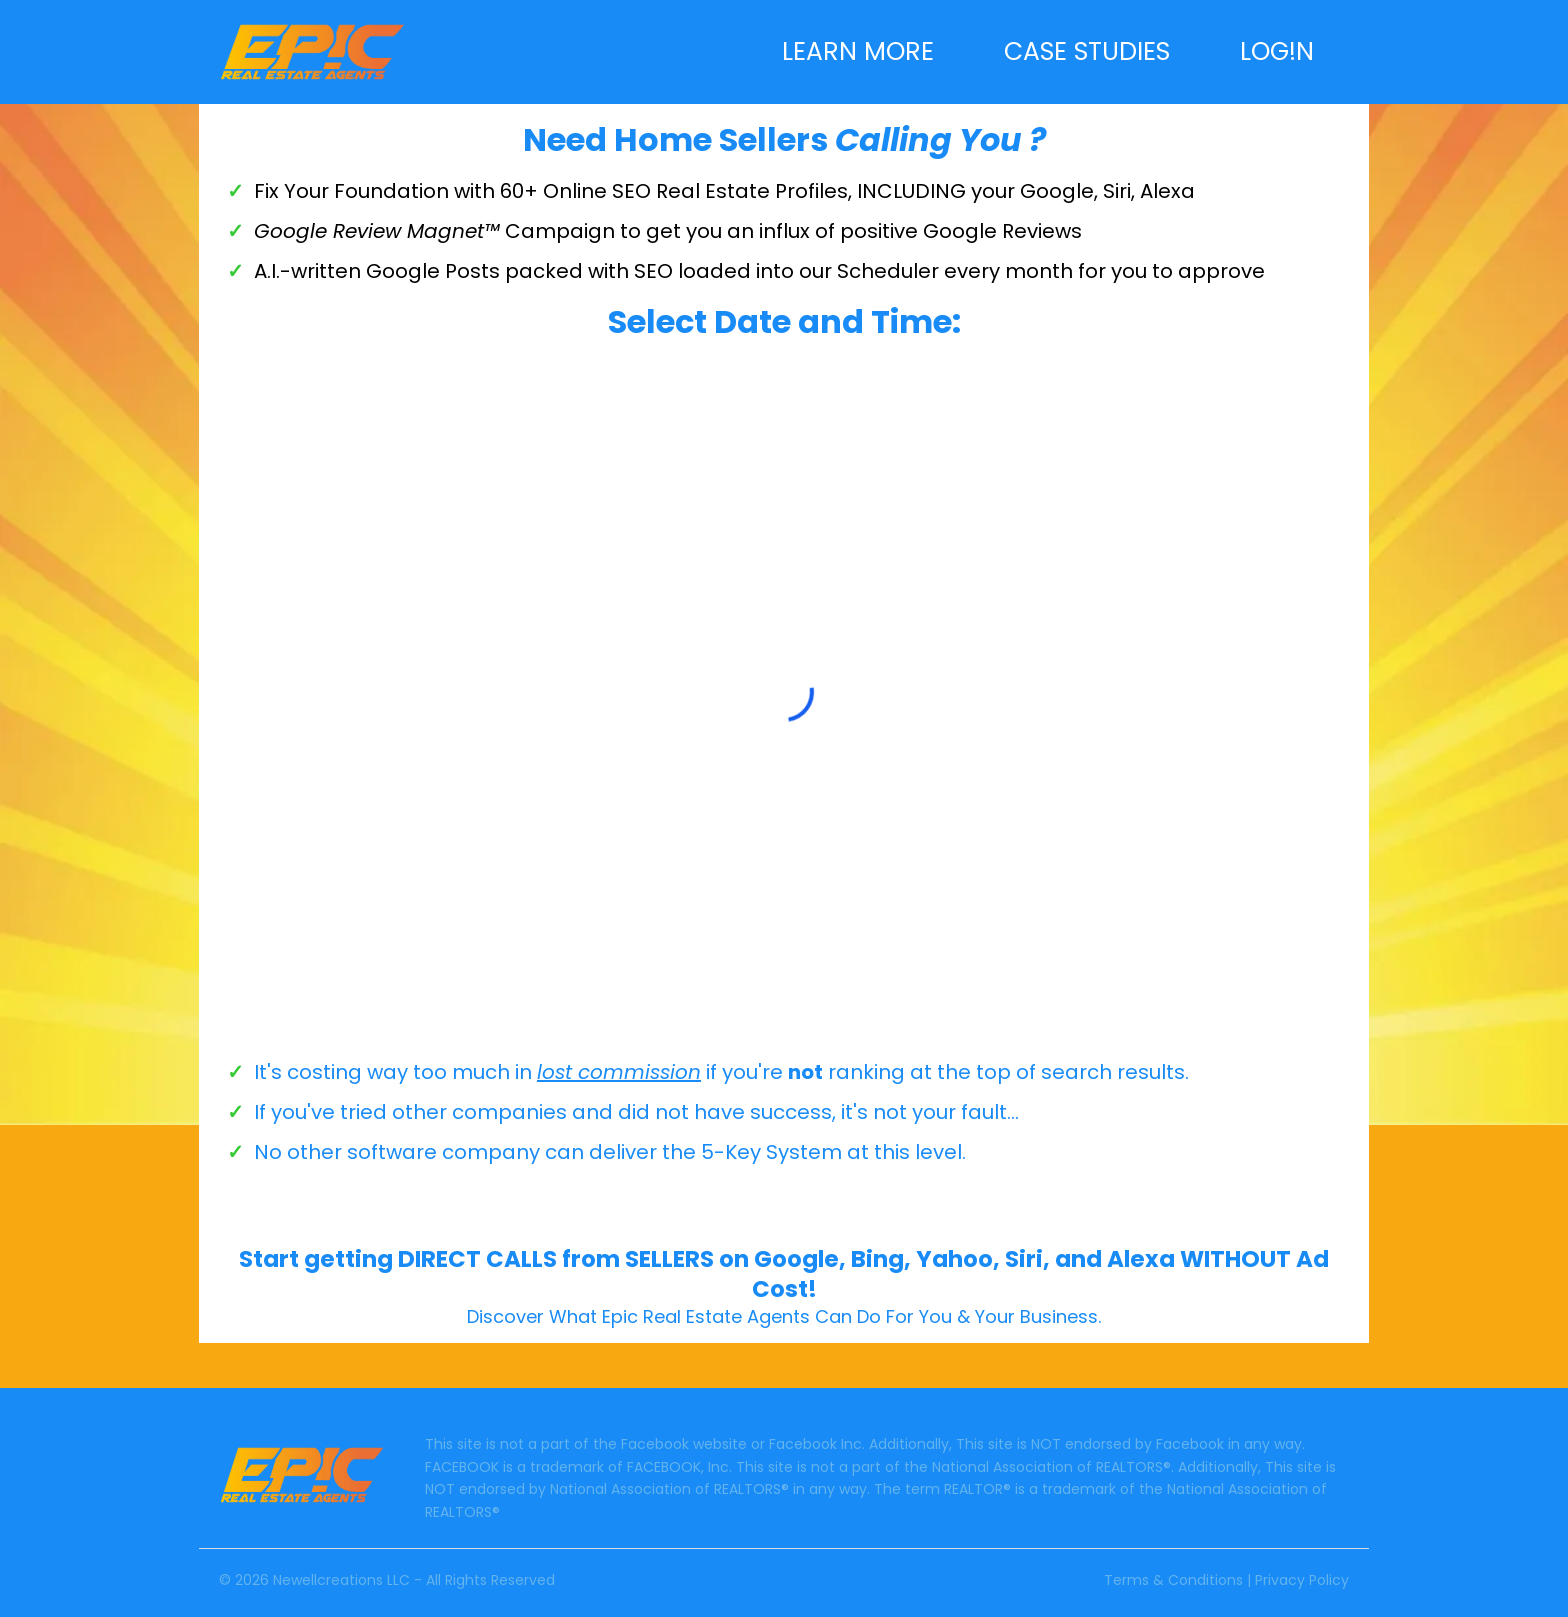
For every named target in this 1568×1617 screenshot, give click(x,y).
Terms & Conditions (1173, 1580)
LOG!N (1277, 52)
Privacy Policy (1302, 1580)
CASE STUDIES (1087, 52)
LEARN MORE (858, 52)
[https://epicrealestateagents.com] (312, 50)
